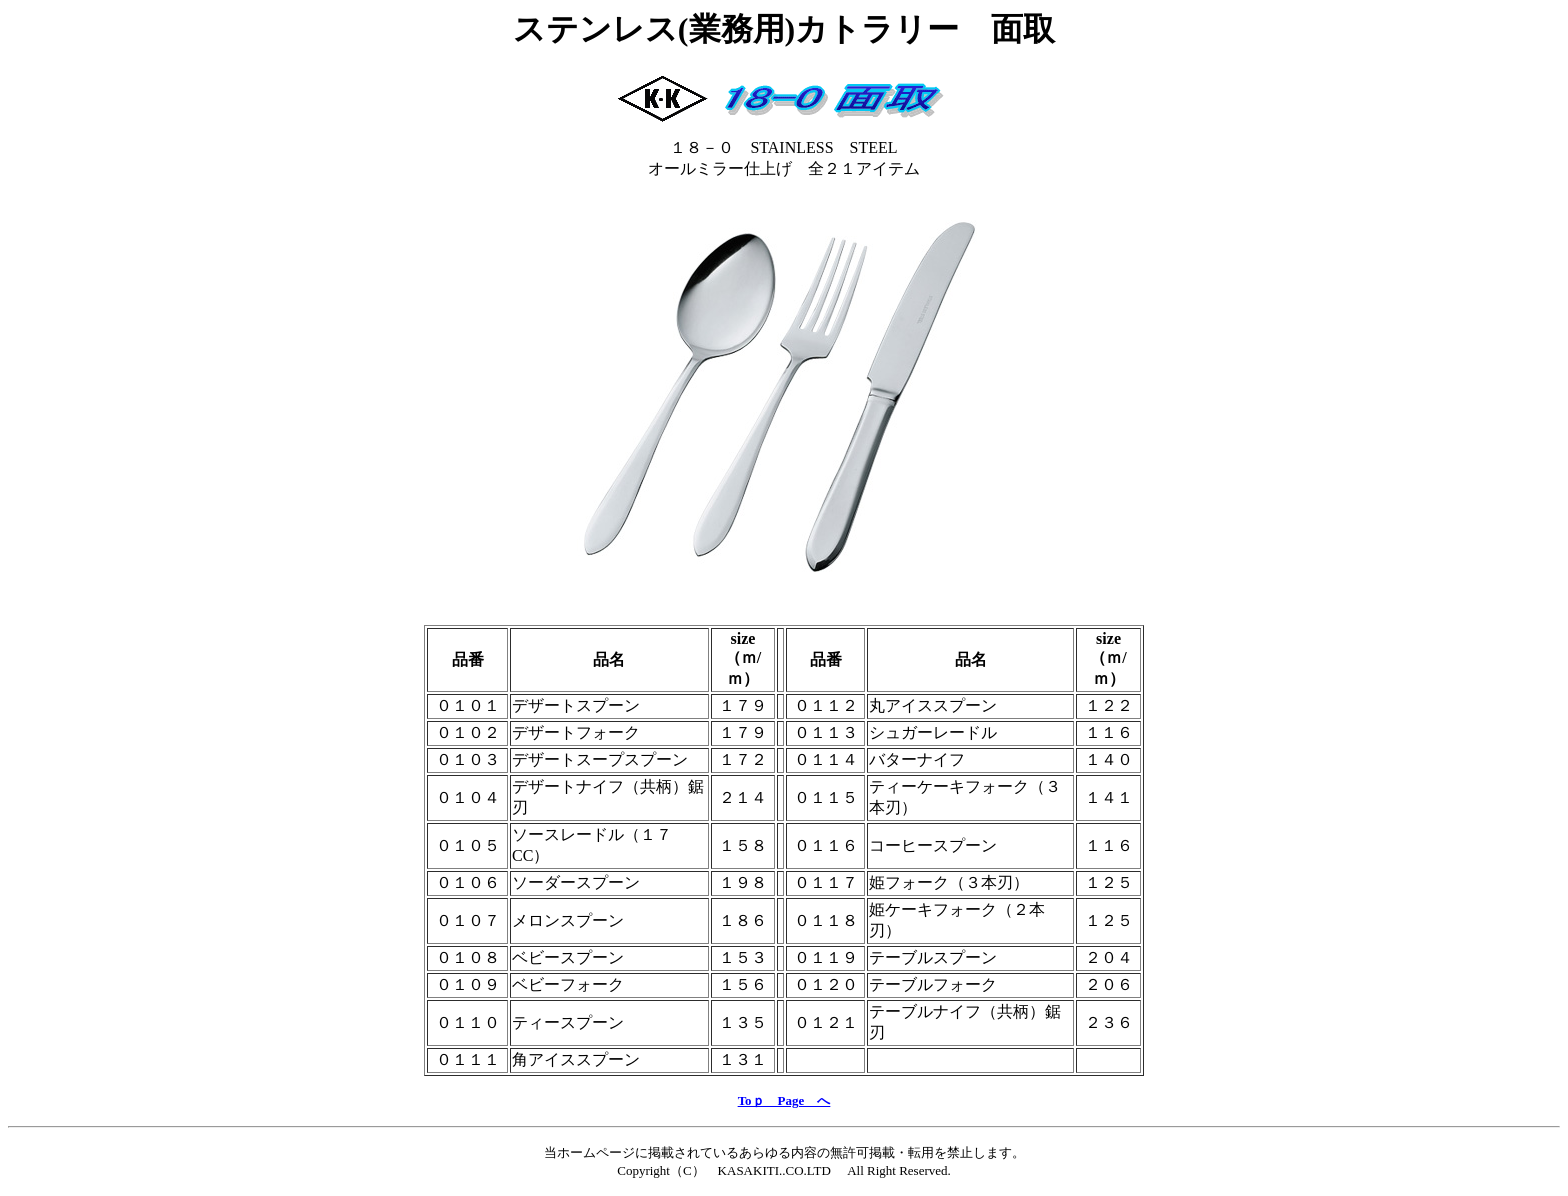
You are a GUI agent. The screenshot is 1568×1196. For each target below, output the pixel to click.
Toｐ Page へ (784, 1100)
